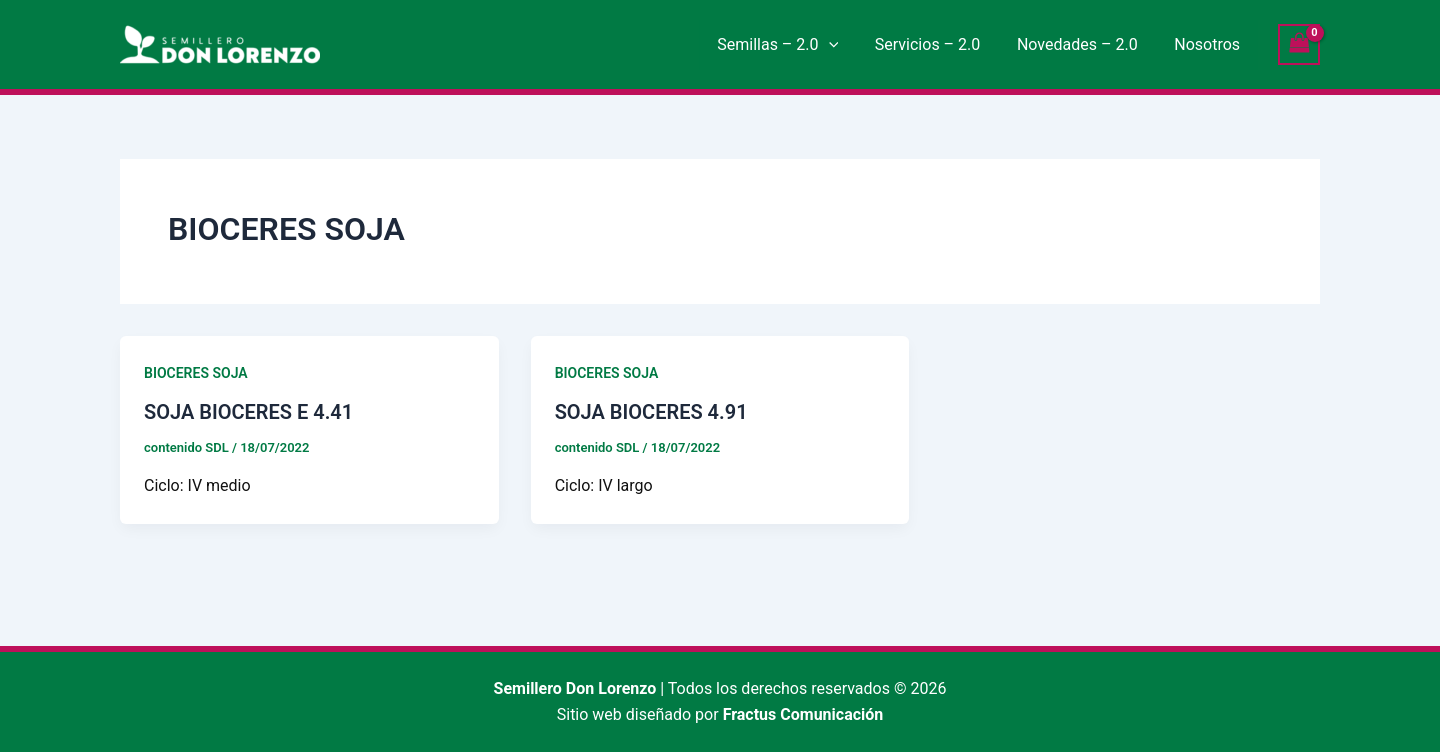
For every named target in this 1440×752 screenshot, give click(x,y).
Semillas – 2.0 (794, 45)
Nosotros (1210, 44)
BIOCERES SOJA (196, 373)
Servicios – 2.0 (938, 44)
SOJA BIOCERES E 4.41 (248, 412)
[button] (845, 45)
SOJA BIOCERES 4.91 (651, 412)
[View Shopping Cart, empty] (1299, 44)
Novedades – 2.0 (1084, 44)
